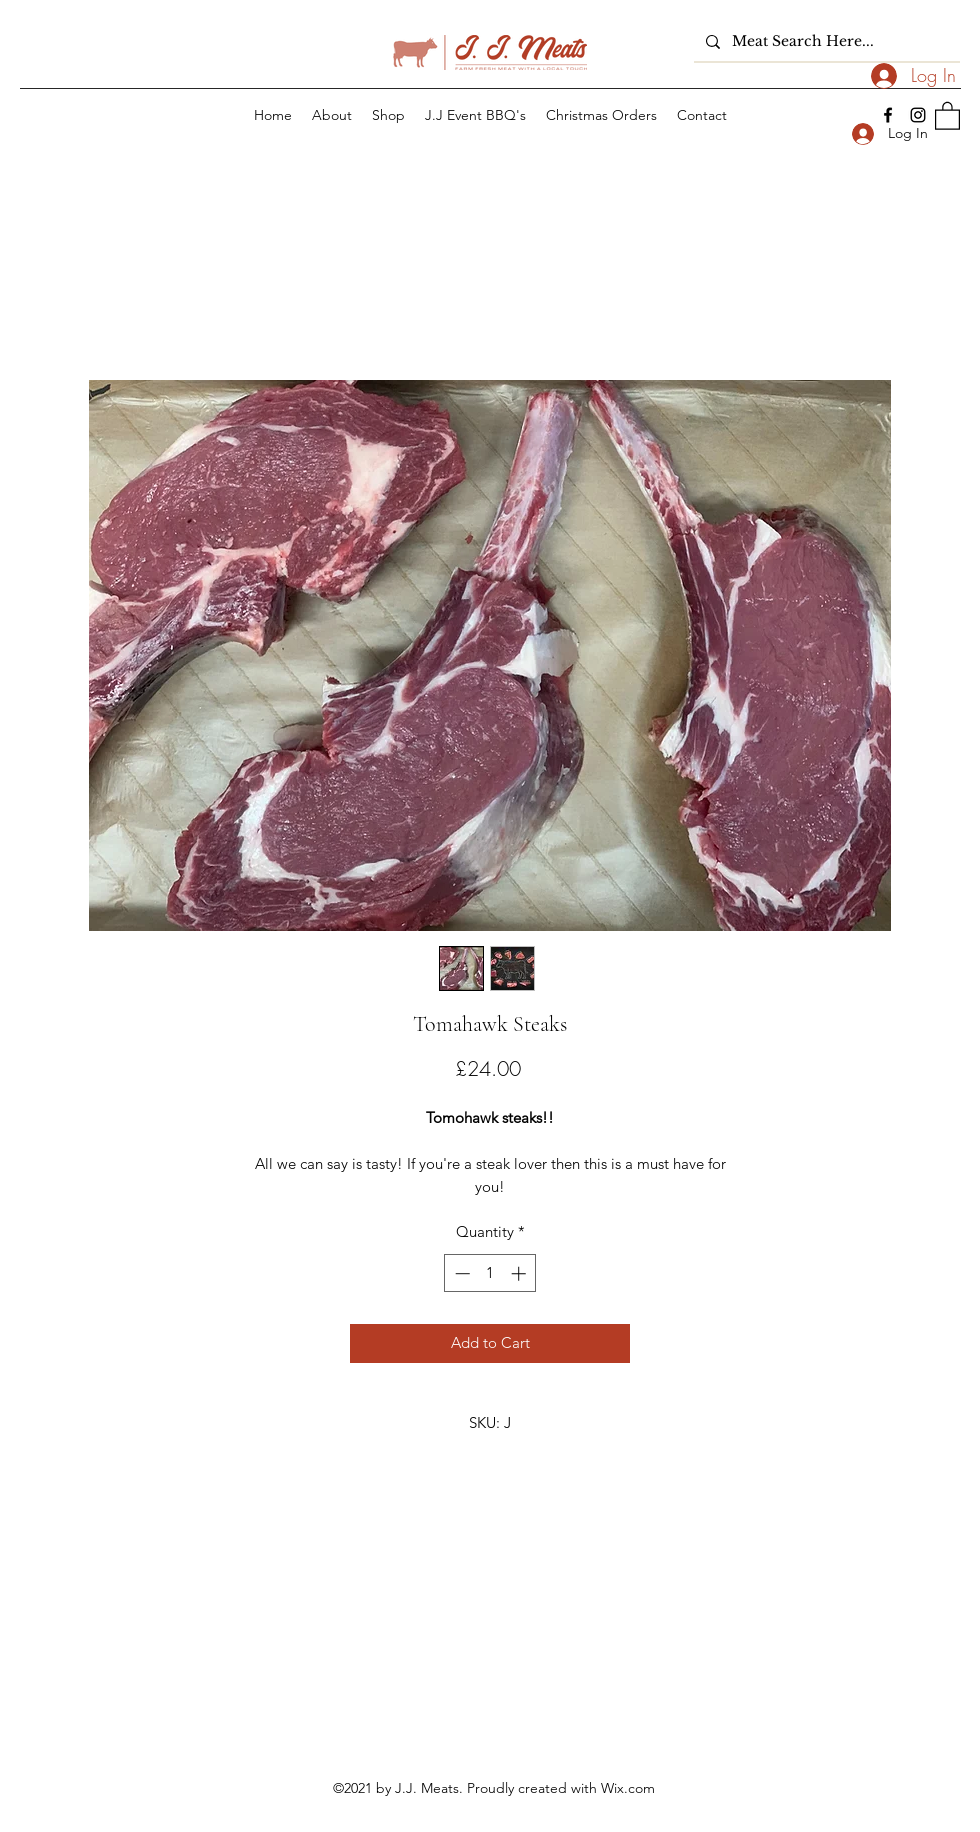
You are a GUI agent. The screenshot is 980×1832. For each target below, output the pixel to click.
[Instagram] (918, 115)
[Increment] (520, 1273)
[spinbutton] (490, 1273)
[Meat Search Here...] (825, 42)
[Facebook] (888, 115)
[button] (947, 115)
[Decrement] (460, 1273)
